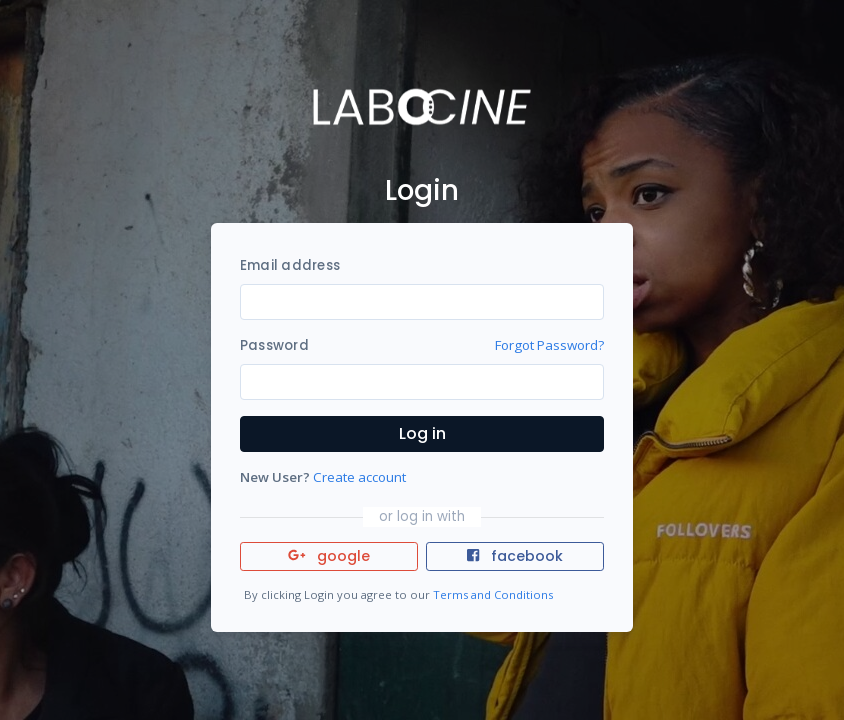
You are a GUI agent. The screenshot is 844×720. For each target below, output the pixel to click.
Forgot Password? (549, 345)
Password (274, 345)
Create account (359, 477)
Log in (422, 433)
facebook (515, 556)
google (329, 556)
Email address (290, 265)
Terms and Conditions (493, 594)
